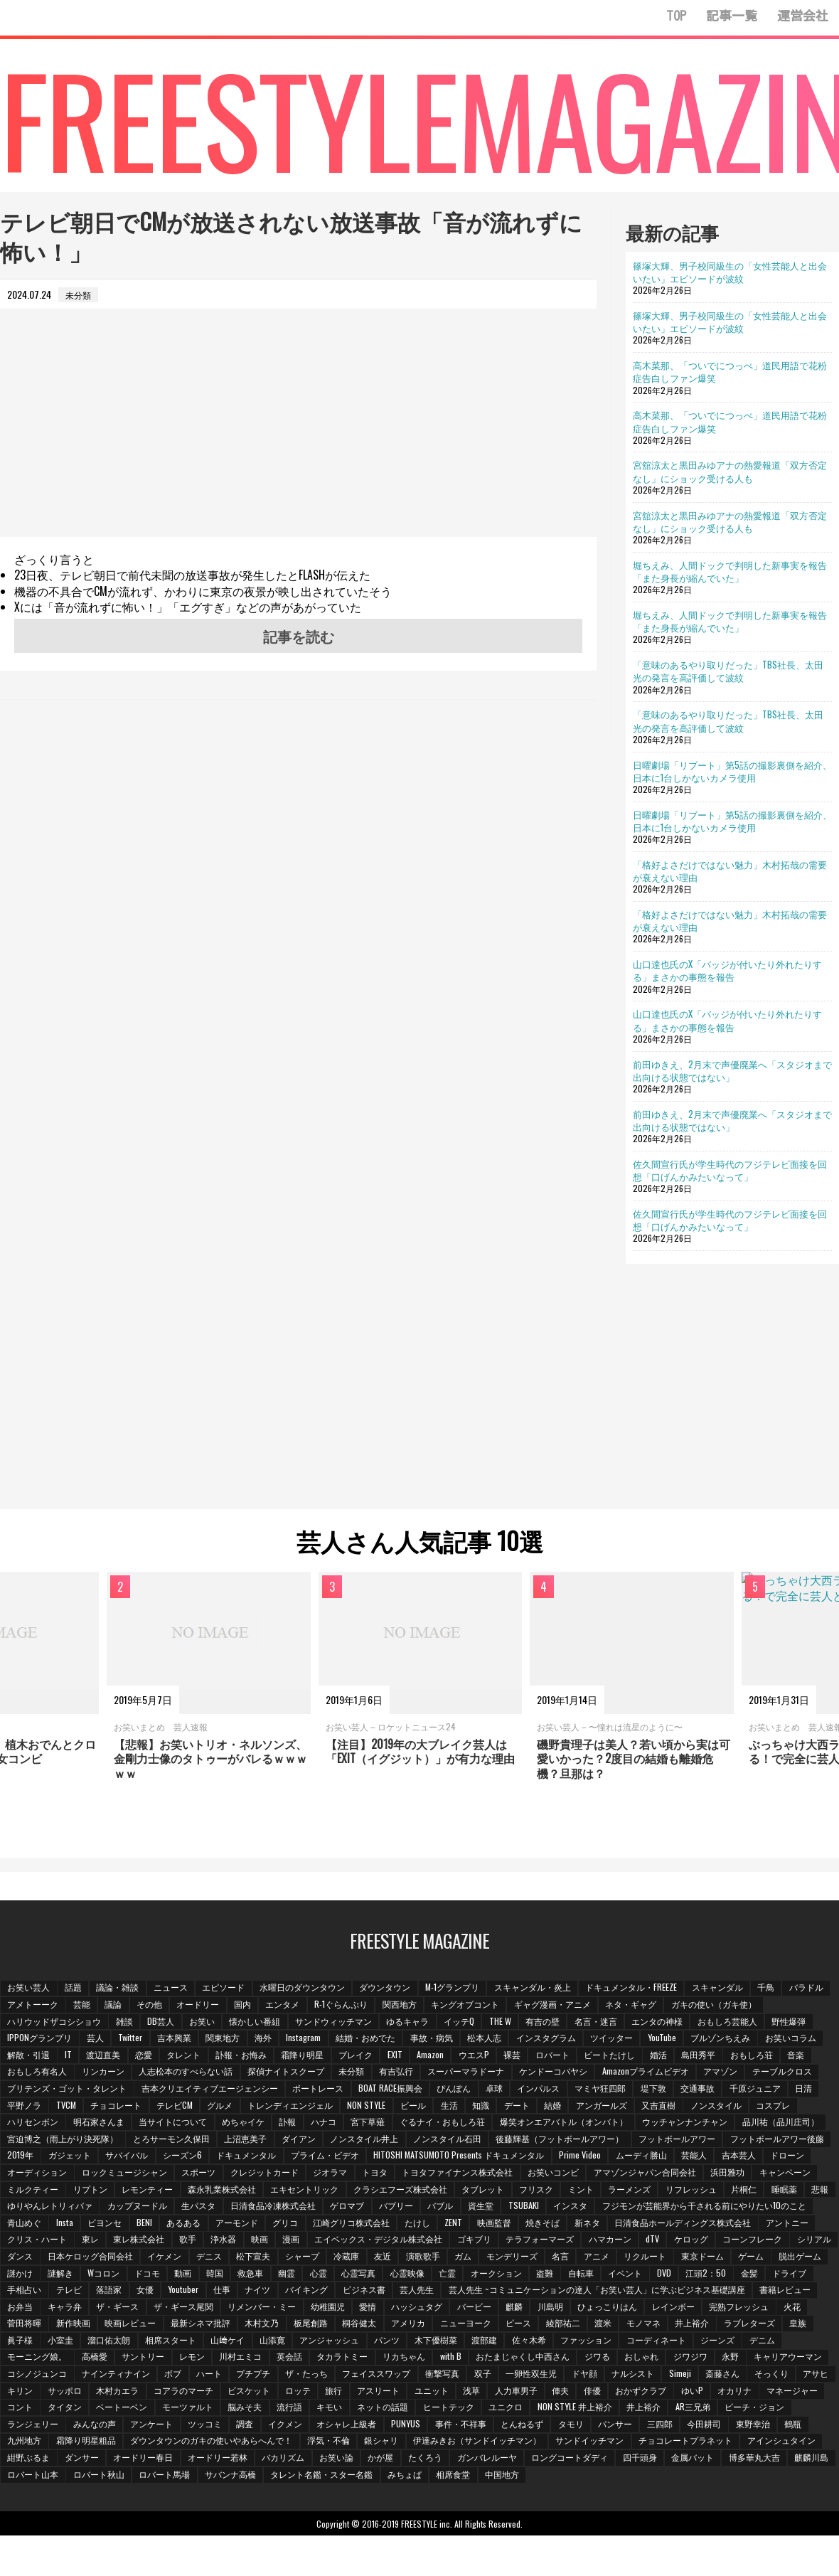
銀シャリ (83, 2459)
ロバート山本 (625, 2476)
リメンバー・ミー (645, 2308)
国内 (297, 2006)
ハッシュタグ (802, 2308)
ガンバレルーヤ (237, 2476)
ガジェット (180, 2157)
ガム (819, 2258)
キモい (20, 2426)
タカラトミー (731, 2358)
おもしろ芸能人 (740, 2023)
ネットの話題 (74, 2426)
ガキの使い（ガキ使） (776, 2006)
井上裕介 (339, 2426)
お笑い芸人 (29, 1989)
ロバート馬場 (758, 2476)
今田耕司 (402, 2442)
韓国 (577, 2275)
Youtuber (545, 2291)
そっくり (361, 2392)
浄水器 (480, 2241)
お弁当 (399, 2308)
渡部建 (79, 2358)
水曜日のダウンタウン (308, 1989)
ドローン (75, 2174)
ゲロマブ (534, 2207)
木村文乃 (632, 2325)
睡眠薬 (128, 2207)
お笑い (205, 2023)
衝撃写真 (25, 2392)
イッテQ (466, 2023)
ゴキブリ (734, 2241)
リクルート (170, 2275)
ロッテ (731, 2392)
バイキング (671, 2291)
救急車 (614, 2275)
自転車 (120, 2291)
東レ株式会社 (393, 2241)
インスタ (762, 2207)
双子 (66, 2392)
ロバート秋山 (691, 2476)
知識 (489, 2107)
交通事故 (708, 2090)
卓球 (500, 2090)
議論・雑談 (120, 1989)
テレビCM (178, 2107)
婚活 (673, 2056)
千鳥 (777, 1989)
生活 (457, 2107)
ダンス (367, 2258)
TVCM (68, 2107)
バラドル (25, 2006)
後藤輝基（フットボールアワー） (567, 2140)
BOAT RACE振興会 (394, 2090)
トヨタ (480, 2174)
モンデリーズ (33, 2275)
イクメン (781, 2426)
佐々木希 (124, 2358)
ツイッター (621, 2039)
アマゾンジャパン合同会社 (753, 2174)
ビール (420, 2107)
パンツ (784, 2342)
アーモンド (461, 2224)
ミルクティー (150, 2191)
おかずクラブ (298, 2408)
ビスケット (681, 2392)
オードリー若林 (750, 2459)
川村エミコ (627, 2358)
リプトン (208, 2191)
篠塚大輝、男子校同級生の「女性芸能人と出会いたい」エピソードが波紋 (730, 271)
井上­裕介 (265, 2342)
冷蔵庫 (699, 2258)
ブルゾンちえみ (731, 2039)
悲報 (165, 2207)
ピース (87, 2342)
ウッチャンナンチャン (694, 2123)
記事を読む (298, 635)
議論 (165, 2006)
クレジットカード (367, 2174)
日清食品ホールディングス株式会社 (117, 2241)
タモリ (265, 2442)
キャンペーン (83, 2191)
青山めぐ (245, 2224)
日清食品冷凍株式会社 (458, 2207)
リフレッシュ (33, 2207)
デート (527, 2107)
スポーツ (301, 2174)
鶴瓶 (492, 2442)
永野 (302, 2375)
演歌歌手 (778, 2258)
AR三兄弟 (389, 2426)
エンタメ (339, 2006)
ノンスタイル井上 (369, 2140)
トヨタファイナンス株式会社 (563, 2174)
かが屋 (128, 2476)
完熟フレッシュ (295, 2325)
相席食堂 (259, 2492)
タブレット (606, 2191)
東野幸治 (451, 2442)
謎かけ (377, 2275)
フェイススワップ (786, 2375)
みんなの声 (586, 2426)
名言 (83, 2275)
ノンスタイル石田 (453, 2140)
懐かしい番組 (259, 2023)
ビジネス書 (729, 2291)
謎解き (419, 2275)
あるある (407, 2224)
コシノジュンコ (441, 2375)
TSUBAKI (714, 2207)
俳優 (248, 2408)
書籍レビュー (344, 2308)
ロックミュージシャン (225, 2174)
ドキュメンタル (359, 2157)
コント (506, 2408)
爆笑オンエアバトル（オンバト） (572, 2123)
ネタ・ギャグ (692, 2006)
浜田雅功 (25, 2191)
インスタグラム (554, 2039)
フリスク (660, 2191)
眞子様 (410, 2342)
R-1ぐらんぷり (398, 2006)
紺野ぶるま (558, 2459)
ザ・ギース (498, 2308)
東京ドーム (228, 2275)
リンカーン (104, 2073)
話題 (74, 1989)
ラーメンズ (755, 2191)
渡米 (174, 2342)
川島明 (103, 2325)
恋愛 (147, 2056)
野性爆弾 (803, 2023)
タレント (188, 2056)
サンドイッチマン (294, 2459)
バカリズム (29, 2476)
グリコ (511, 2224)
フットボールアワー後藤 (55, 2157)
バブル (629, 2207)
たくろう (174, 2476)
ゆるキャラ (414, 2023)
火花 (349, 2325)
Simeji (268, 2392)
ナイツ (621, 2291)
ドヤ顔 (170, 2392)
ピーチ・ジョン (452, 2426)
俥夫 (215, 2408)
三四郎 (356, 2442)
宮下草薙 (375, 2123)
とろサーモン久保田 (172, 2140)
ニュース (174, 1989)
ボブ (578, 2375)
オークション (33, 2291)
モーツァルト (676, 2408)
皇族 (373, 2342)
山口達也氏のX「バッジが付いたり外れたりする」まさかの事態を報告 (727, 970)
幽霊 (651, 2275)
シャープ (654, 2258)
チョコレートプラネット (390, 2459)
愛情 (752, 2308)
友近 (736, 2258)
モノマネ (215, 2342)
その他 (202, 2006)
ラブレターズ (323, 2342)
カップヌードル (321, 2207)
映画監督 (724, 2224)
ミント (706, 2191)
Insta (285, 2224)
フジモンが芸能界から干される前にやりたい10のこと (110, 2224)
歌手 (442, 2241)
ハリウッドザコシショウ (55, 2023)
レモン (578, 2358)
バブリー (584, 2207)
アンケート (644, 2426)
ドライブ (333, 2291)
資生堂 (670, 2207)
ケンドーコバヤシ (561, 2073)
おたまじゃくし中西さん (91, 2375)
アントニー (222, 2241)
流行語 (780, 2408)
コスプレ (788, 2107)
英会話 (677, 2358)
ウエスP (484, 2056)
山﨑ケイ (622, 2342)
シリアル (321, 2258)
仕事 (584, 2291)
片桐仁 (87, 2207)
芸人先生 (783, 2291)
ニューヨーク (33, 2342)
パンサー (311, 2442)
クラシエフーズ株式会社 (523, 2191)
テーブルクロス (793, 2073)
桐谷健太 (732, 2325)
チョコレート (118, 2107)
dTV (157, 2258)
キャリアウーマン (361, 2375)
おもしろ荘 (768, 2056)
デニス (559, 2258)
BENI (367, 2224)
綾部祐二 (133, 2342)
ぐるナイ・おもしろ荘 (450, 2123)
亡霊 (816, 2275)
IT (69, 2056)
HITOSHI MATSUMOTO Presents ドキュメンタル (573, 2157)
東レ (343, 2241)
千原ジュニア (766, 2090)
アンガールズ (613, 2107)
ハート (616, 2375)
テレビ (429, 2291)
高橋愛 (478, 2358)
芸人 (96, 2039)
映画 (516, 2241)
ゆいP (350, 2408)
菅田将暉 (390, 2325)
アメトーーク (83, 2006)
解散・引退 (29, 2056)
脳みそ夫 (735, 2408)
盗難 (83, 2291)
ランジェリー (523, 2426)
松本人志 (492, 2039)
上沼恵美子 (248, 2140)
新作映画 (440, 2325)
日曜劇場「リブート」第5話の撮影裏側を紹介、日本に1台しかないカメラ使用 (732, 770)
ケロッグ (196, 2258)
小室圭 (451, 2342)
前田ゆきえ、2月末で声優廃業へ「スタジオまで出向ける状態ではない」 (732, 1070)
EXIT (403, 2056)
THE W (509, 2023)
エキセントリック (426, 2191)
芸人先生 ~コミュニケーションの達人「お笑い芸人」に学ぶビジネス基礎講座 (156, 2308)
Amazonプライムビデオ (654, 2073)
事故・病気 (438, 2039)
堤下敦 (662, 2090)
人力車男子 (170, 2408)
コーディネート (254, 2358)
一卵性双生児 (115, 2392)
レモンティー (266, 2191)
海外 (267, 2039)
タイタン (552, 2408)
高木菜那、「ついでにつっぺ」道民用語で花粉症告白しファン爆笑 (730, 371)
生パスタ (383, 2207)
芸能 (132, 2006)
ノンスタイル (730, 2107)
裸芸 (524, 2056)
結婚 (563, 2107)
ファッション (182, 2358)
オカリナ (394, 2408)
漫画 (549, 2241)
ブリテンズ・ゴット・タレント (67, 2090)
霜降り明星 (309, 2056)
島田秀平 (715, 2056)
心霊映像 (775, 2275)
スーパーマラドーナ (472, 2073)
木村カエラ (547, 2392)
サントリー (528, 2358)
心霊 (684, 2275)
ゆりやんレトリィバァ (232, 2207)
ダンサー (612, 2459)
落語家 (470, 2291)
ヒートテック (141, 2426)
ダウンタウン (391, 1989)
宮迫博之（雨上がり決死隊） (63, 2140)
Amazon (440, 2056)
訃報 (292, 2123)
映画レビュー (498, 2325)
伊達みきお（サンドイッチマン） (180, 2459)
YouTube (672, 2039)
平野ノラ (25, 2107)
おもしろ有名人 (38, 2073)
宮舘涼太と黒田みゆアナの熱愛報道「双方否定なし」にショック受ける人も (730, 470)
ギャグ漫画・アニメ (613, 2006)
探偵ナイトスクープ (289, 2073)
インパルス (546, 2090)
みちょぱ (210, 2492)
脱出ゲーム (327, 2275)
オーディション (137, 2174)
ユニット (83, 2408)
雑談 (125, 2023)
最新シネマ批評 (569, 2325)
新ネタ (20, 2241)
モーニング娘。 (420, 2358)
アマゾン (730, 2073)
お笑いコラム (802, 2039)
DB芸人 (163, 2023)
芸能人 (812, 2157)
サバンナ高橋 (33, 2492)
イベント (166, 2291)
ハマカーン (113, 2258)
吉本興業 (176, 2039)
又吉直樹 (672, 2107)
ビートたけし (623, 2056)
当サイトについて (175, 2123)
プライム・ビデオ (439, 2157)
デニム (362, 2358)
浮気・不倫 (29, 2459)
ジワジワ (262, 2375)
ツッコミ (698, 2426)
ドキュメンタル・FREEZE (641, 1989)
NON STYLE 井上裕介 (269, 2426)
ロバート (565, 2056)
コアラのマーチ (614, 2392)
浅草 (124, 2408)
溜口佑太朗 (501, 2342)
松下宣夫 (604, 2258)
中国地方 (309, 2492)
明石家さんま (100, 2123)
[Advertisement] (298, 437)
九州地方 (534, 2442)
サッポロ (493, 2392)
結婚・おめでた (371, 2039)
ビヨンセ (326, 2224)
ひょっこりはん (161, 2325)
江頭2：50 (248, 2291)
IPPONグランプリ (40, 2039)
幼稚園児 (712, 2308)
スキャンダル (728, 1989)
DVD (205, 2291)
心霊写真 (725, 2275)
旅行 (767, 2392)
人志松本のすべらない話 (188, 2073)
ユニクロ (200, 2426)
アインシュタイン (487, 2459)
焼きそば (774, 2224)
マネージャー (452, 2408)
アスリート (29, 2408)
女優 (506, 2291)
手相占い (383, 2291)
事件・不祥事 (152, 2442)
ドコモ (507, 2275)
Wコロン (463, 2275)
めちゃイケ (246, 2123)
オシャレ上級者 (38, 2442)
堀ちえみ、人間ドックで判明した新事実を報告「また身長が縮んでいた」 (730, 571)
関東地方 (226, 2039)
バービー (25, 2325)
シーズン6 (294, 2157)
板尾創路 (682, 2325)
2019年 (130, 2157)
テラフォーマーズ (42, 2258)
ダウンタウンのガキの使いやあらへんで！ (723, 2442)
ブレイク (363, 2056)
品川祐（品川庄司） (791, 2123)
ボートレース (320, 2090)
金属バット (445, 2476)
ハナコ (329, 2123)
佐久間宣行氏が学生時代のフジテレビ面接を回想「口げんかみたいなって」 (730, 1169)
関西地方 (458, 2006)
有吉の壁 (552, 2023)
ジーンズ (316, 2358)
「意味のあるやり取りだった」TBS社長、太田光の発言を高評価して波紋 (728, 670)
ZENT (682, 2224)
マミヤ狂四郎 (608, 2090)
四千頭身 (392, 2476)
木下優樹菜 (29, 2358)
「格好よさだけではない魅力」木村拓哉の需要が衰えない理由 (730, 870)
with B (18, 2375)
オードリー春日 (675, 2459)
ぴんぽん (459, 2090)
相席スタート (563, 2342)
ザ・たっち (715, 2375)
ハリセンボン (33, 2123)
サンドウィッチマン (339, 2023)
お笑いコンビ (660, 2174)
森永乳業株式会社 (342, 2191)
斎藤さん (311, 2392)
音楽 (814, 2056)
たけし (645, 2224)
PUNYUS (97, 2442)
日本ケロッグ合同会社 (438, 2258)
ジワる (166, 2375)
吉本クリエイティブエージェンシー (211, 2090)
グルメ (224, 2107)
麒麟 (66, 2325)
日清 (816, 2090)
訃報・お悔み (246, 2056)
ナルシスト (219, 2392)
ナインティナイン (520, 2375)
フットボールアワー (684, 2140)
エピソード (228, 1989)
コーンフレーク (259, 2258)
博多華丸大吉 (508, 2476)
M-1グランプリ (460, 1989)
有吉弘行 (402, 2073)
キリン (448, 2392)
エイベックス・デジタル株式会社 (638, 2241)
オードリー (252, 2006)
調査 (739, 2426)
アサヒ (406, 2392)
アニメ (120, 2275)
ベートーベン (610, 2408)
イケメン (513, 2258)
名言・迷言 (606, 2023)
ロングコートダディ (320, 2476)
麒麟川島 (567, 2476)
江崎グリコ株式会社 (578, 2224)
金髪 (292, 2291)
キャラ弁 (444, 2308)
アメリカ (781, 2325)
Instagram (309, 2039)
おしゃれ (212, 2375)
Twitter (132, 2039)
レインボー (228, 2325)
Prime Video (696, 2157)
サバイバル (238, 2157)
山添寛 (667, 2342)
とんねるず (215, 2442)
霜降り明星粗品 (596, 2442)
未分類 (356, 2073)
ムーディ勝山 (758, 2157)
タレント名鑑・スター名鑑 (126, 2492)
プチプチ (661, 2375)
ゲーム (278, 2275)
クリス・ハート (289, 2241)
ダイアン (302, 2140)
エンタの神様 (669, 2023)
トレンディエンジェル (295, 2107)
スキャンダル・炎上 (541, 1989)
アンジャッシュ (726, 2342)
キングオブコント (525, 2006)
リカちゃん (794, 2358)
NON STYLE (373, 2107)
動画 (544, 2275)
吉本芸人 (25, 2174)
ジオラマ (434, 2174)
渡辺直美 (106, 2056)
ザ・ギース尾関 (565, 2308)
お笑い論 (83, 2476)
